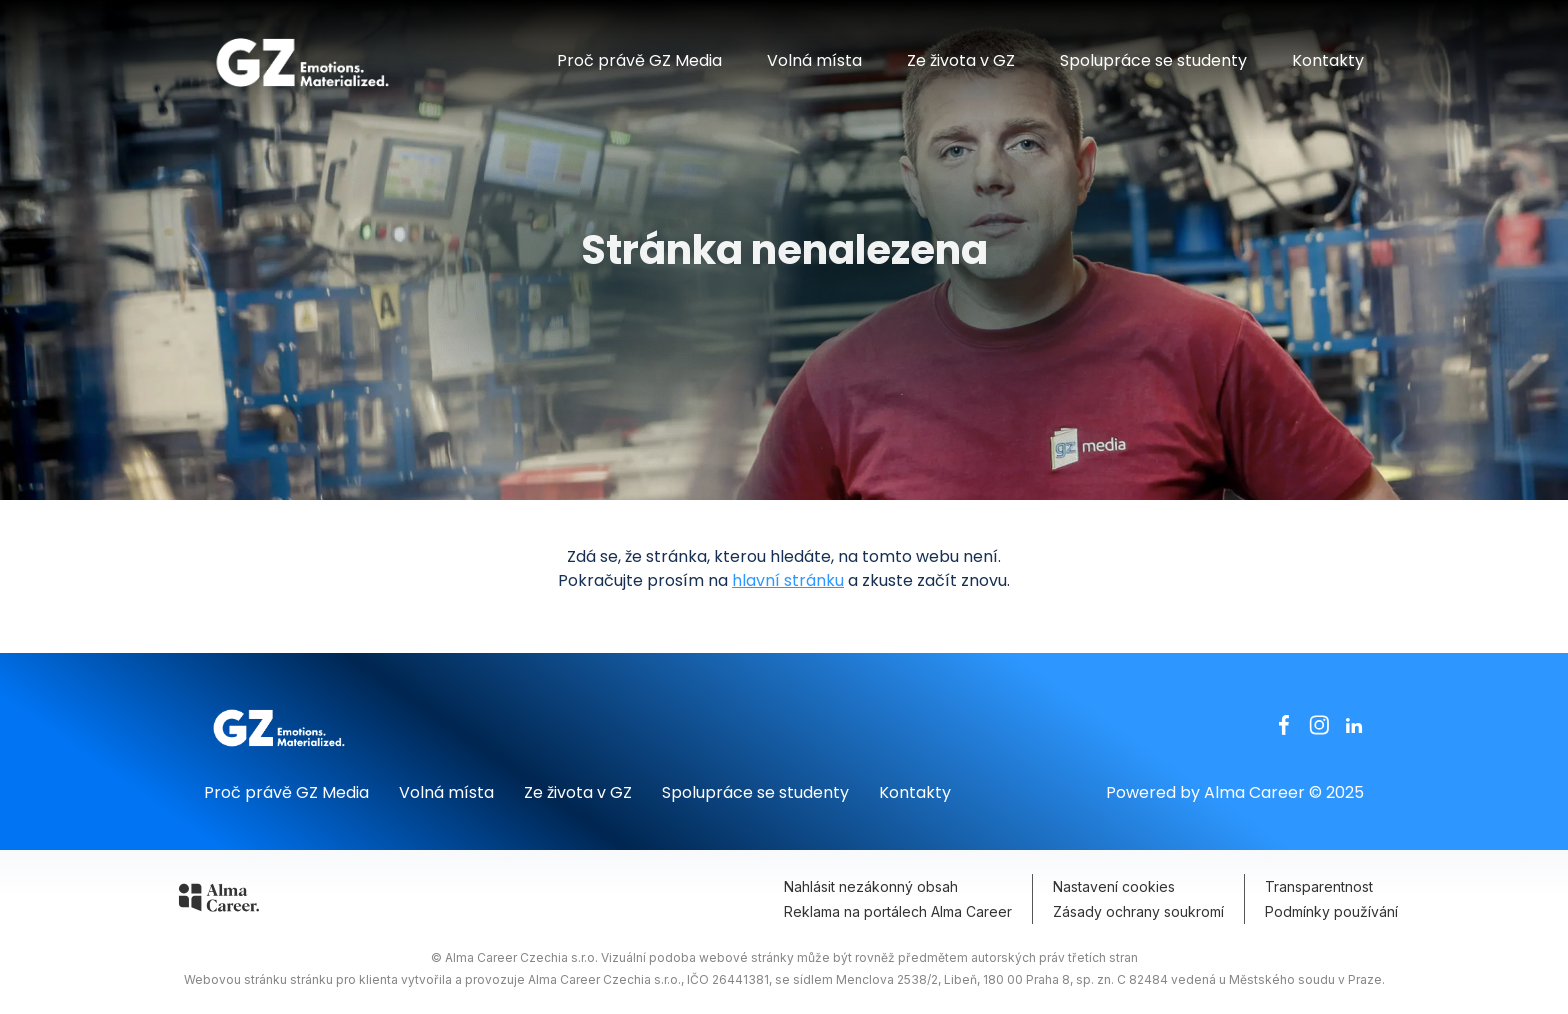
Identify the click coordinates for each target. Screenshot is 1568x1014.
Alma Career (1254, 792)
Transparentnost (1319, 886)
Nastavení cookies (1114, 886)
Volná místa (814, 60)
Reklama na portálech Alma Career (898, 911)
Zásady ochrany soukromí (1138, 911)
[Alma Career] (219, 901)
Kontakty (1328, 60)
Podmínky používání (1331, 911)
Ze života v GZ (961, 60)
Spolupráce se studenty (1153, 60)
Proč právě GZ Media (639, 60)
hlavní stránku (788, 580)
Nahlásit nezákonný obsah (871, 886)
